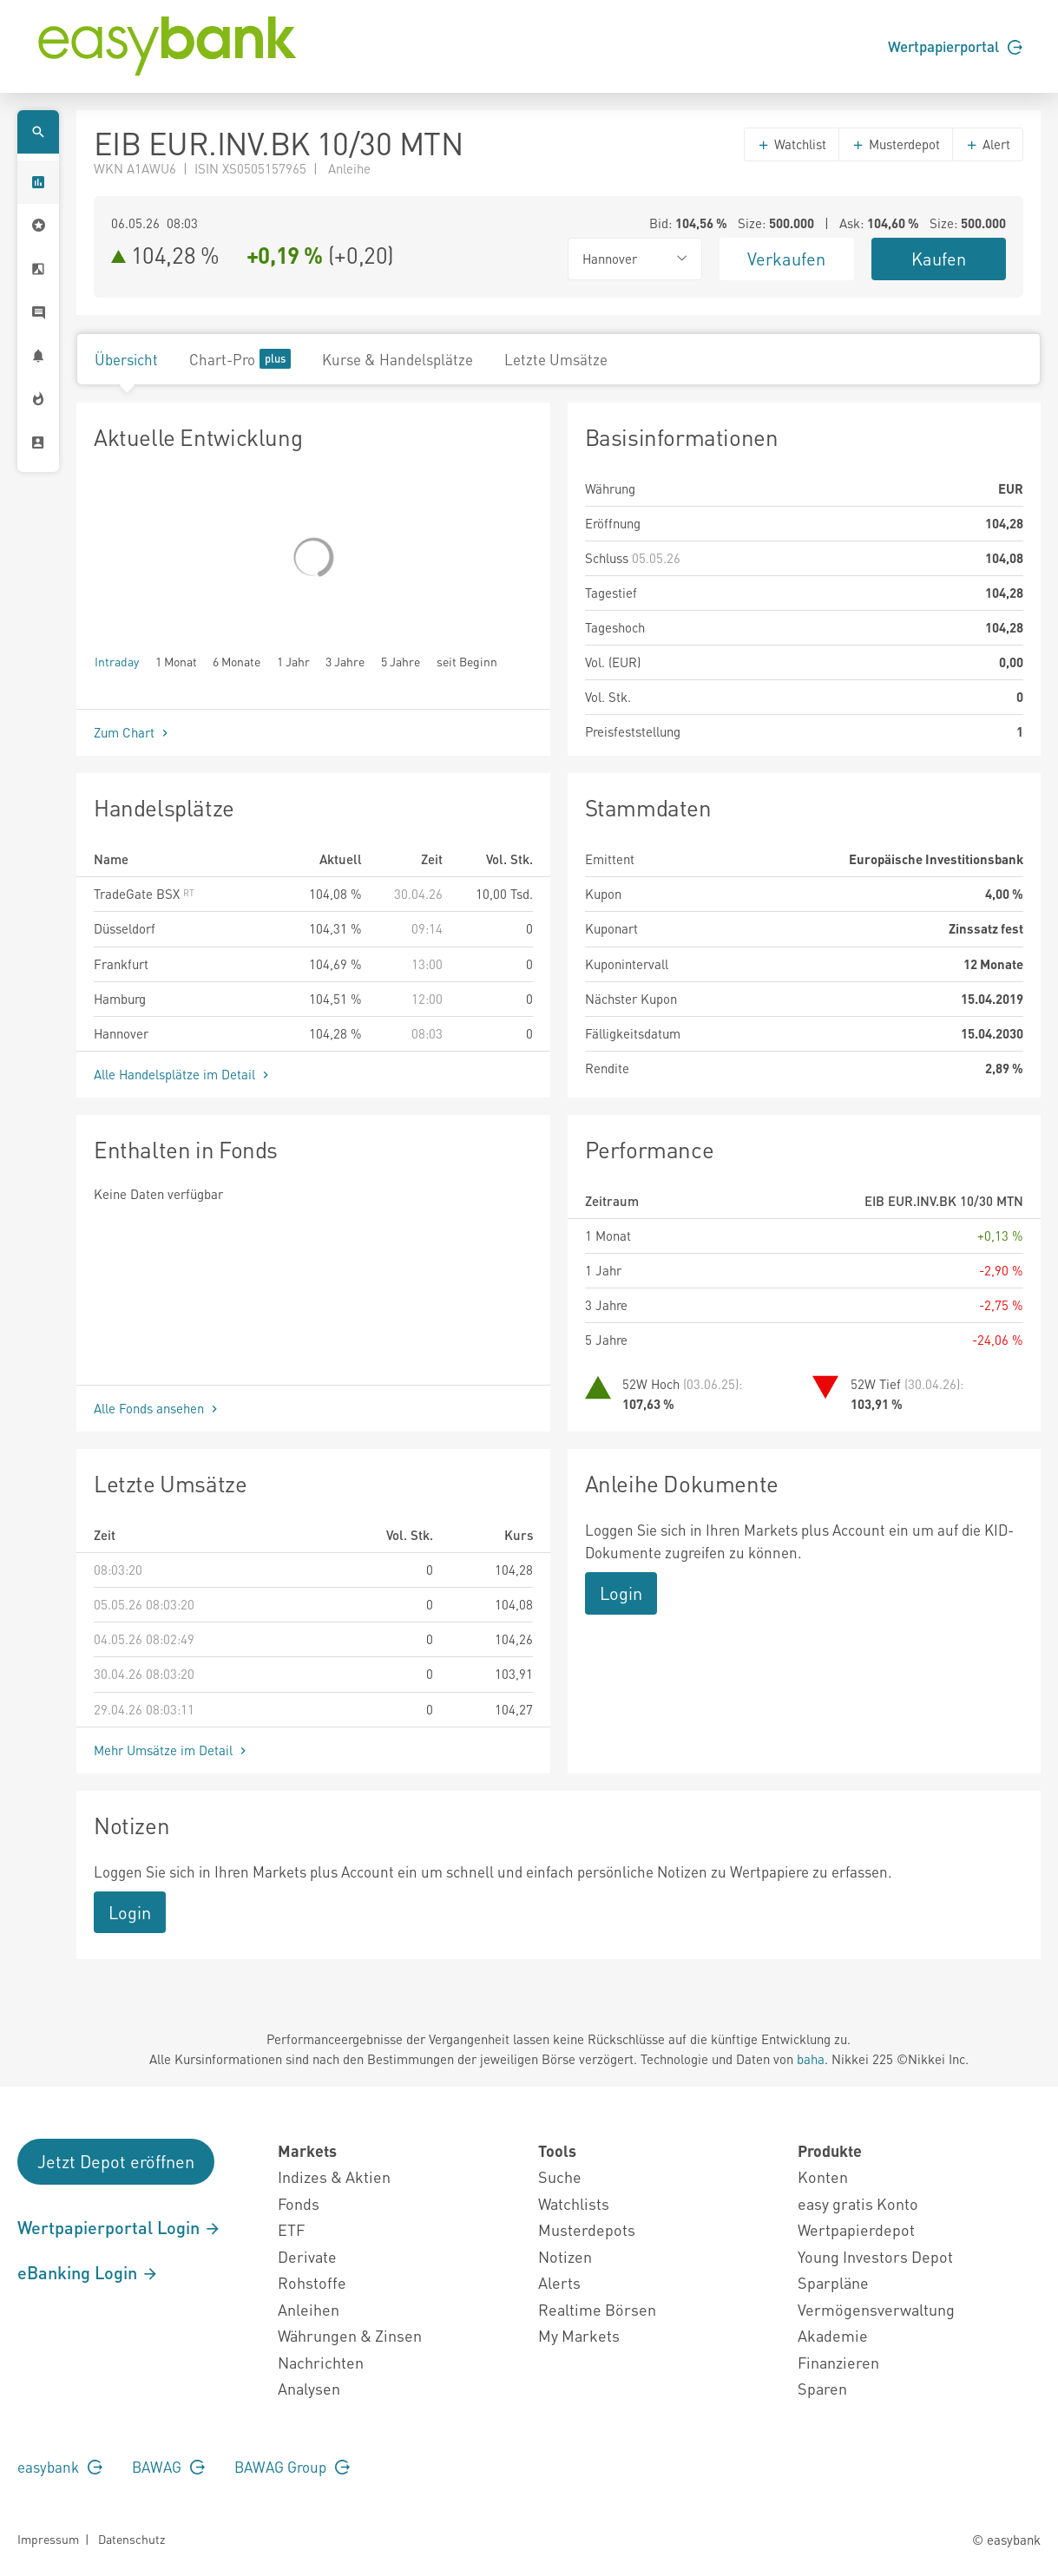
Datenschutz (131, 2539)
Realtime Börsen (597, 2309)
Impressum (48, 2539)
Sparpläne (833, 2282)
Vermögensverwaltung (876, 2309)
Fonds (298, 2203)
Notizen (565, 2256)
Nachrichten (321, 2362)
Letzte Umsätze (556, 359)
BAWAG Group (292, 2466)
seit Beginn (467, 660)
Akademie (833, 2335)
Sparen (822, 2388)
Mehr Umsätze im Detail (172, 1750)
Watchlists (573, 2203)
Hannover (121, 1033)
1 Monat (176, 660)
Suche (560, 2176)
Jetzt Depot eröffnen (115, 2161)
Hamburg (120, 998)
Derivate (307, 2256)
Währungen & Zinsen (350, 2335)
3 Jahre (345, 660)
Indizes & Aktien (334, 2176)
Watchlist (791, 144)
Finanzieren (838, 2362)
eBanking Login (88, 2272)
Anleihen (308, 2309)
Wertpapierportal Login (119, 2227)
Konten (823, 2176)
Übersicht (126, 359)
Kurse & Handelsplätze (397, 359)
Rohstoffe (312, 2282)
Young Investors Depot (875, 2256)
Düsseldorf (124, 928)
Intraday (117, 660)
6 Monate (236, 660)
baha (811, 2059)
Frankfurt (121, 964)
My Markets (579, 2335)
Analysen (309, 2388)
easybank (59, 2466)
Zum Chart (133, 732)
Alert (987, 144)
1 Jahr (293, 660)
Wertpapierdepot (856, 2229)
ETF (291, 2229)
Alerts (559, 2282)
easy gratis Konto (858, 2203)
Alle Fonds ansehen (157, 1408)
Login (621, 1593)
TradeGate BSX (144, 893)
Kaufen (938, 258)
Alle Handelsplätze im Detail (183, 1074)
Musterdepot (895, 144)
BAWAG (168, 2466)
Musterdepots (586, 2229)
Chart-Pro (240, 359)
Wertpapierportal (955, 46)
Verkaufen (786, 258)
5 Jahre (400, 660)
